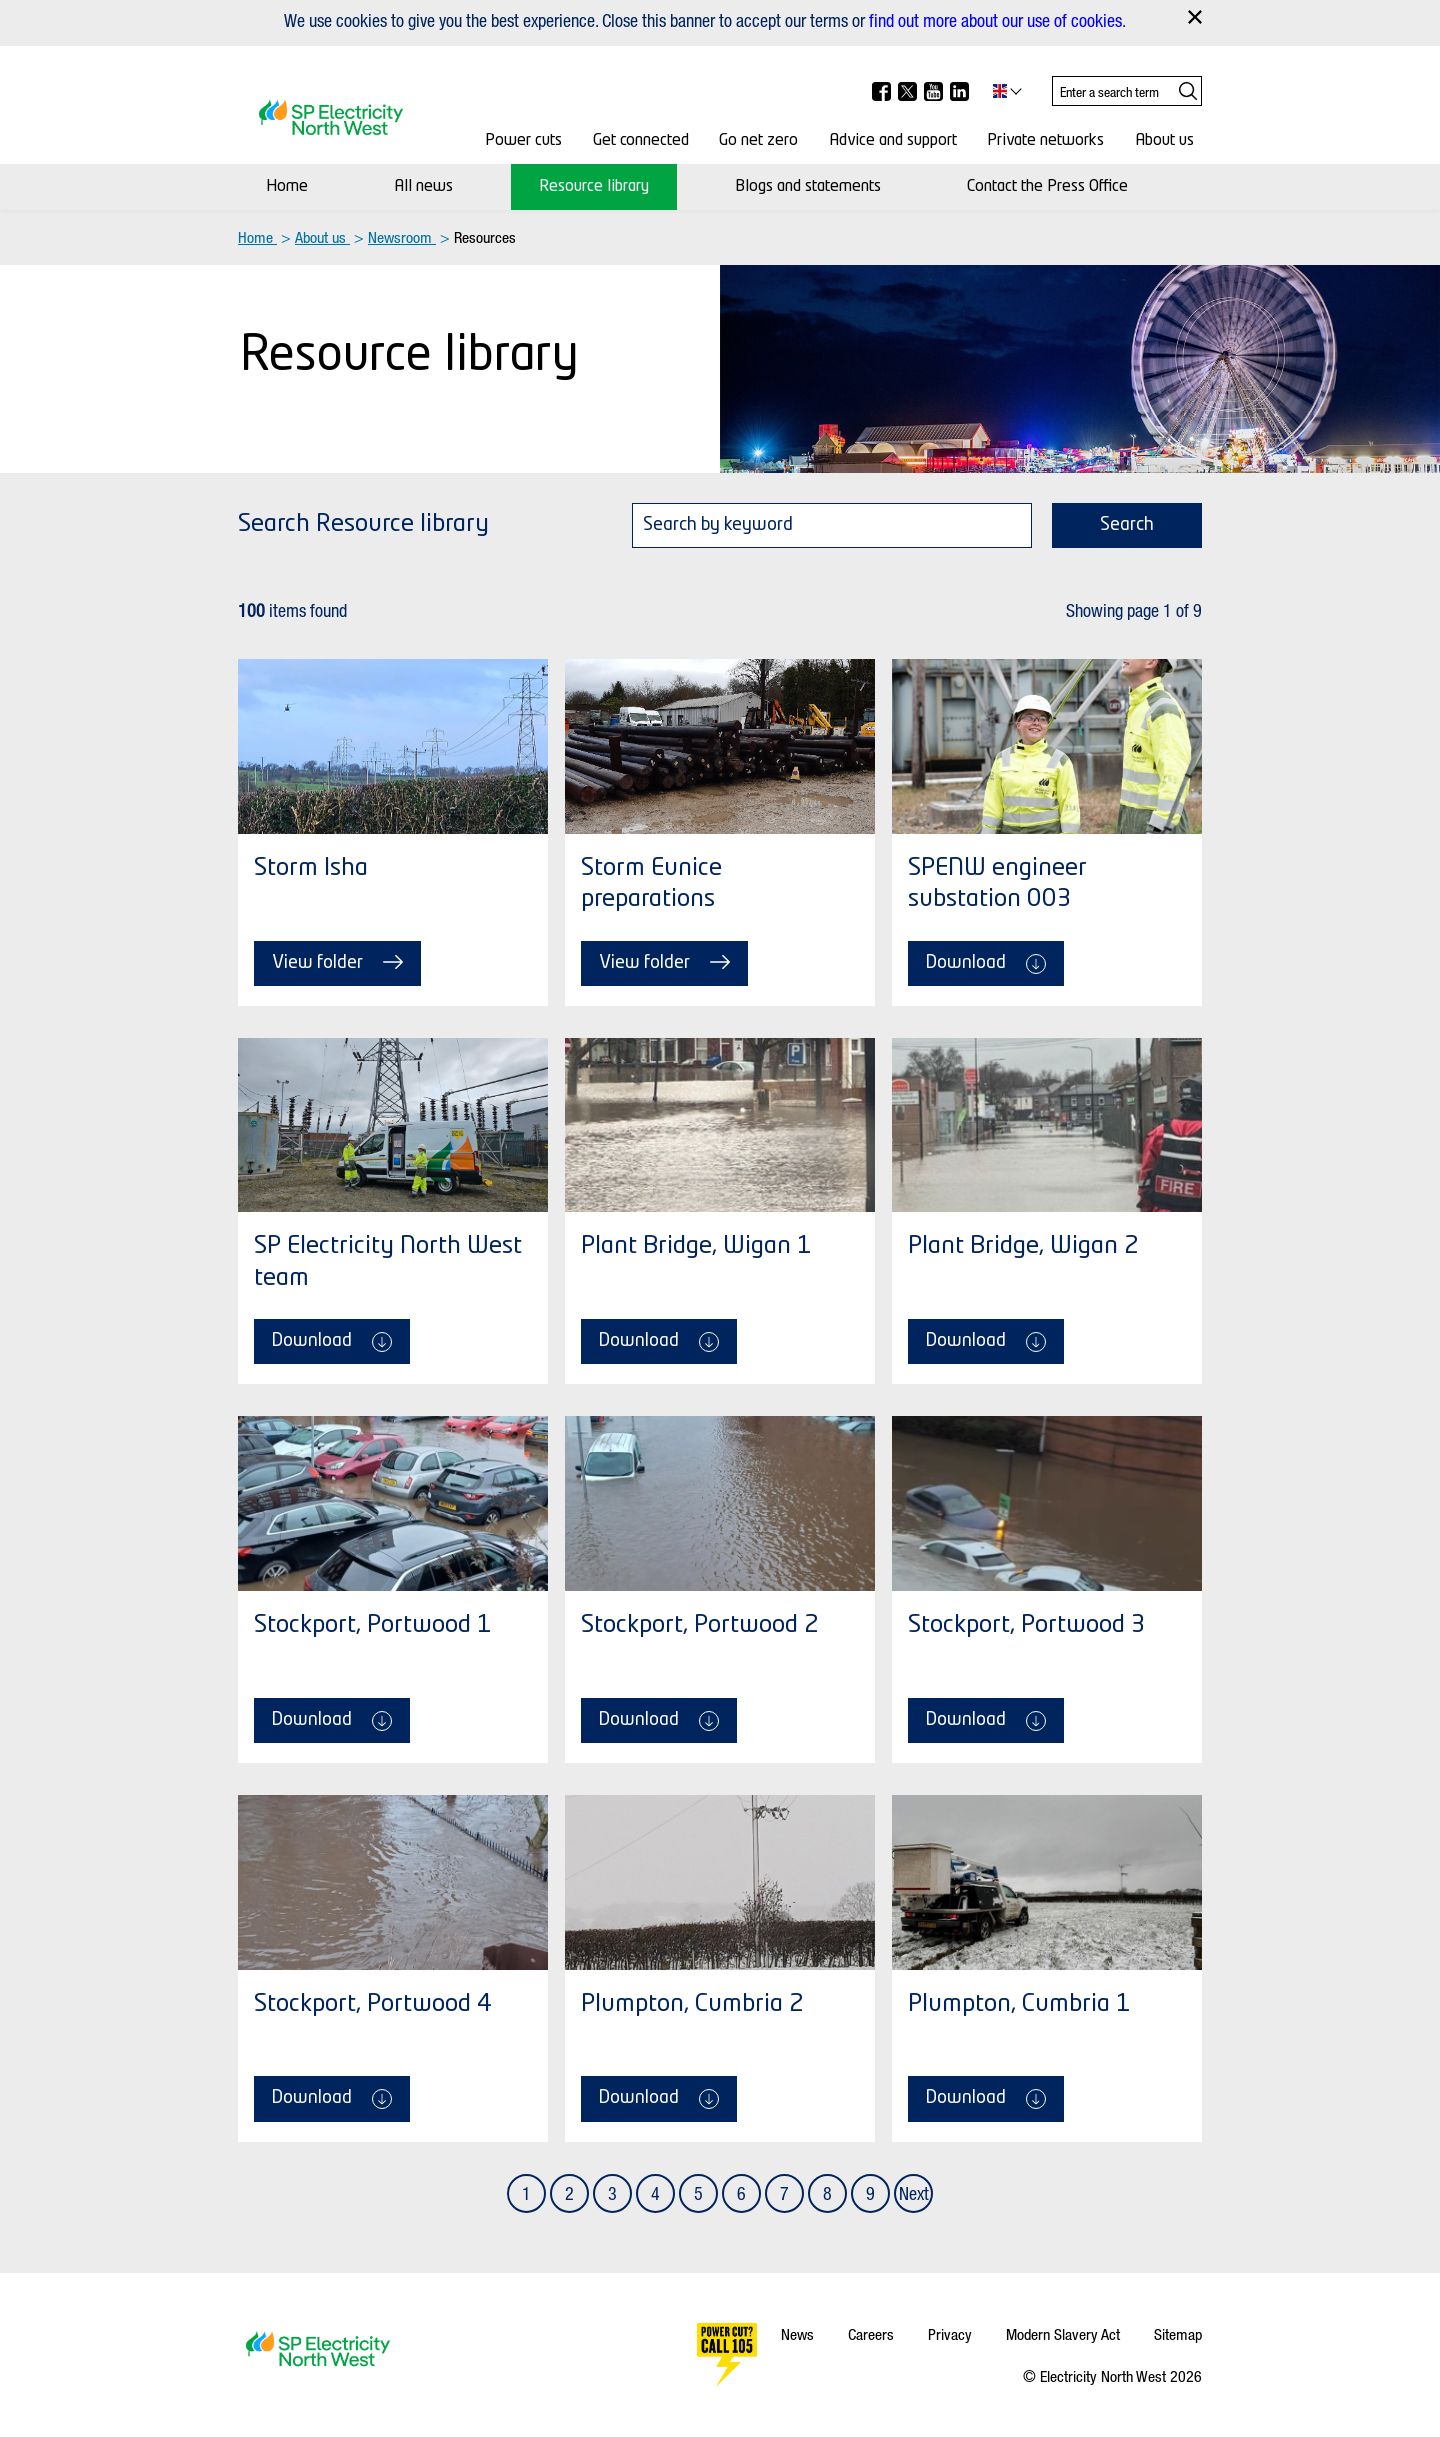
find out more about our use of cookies (995, 20)
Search (1127, 525)
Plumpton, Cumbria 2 (692, 2005)
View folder (337, 962)
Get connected (641, 141)
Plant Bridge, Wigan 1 (696, 1247)
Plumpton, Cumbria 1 (1019, 2005)
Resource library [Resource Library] (594, 187)
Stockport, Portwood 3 (1027, 1626)
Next (914, 2193)
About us (1164, 141)
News (797, 2334)
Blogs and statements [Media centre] (808, 187)
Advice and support (893, 141)
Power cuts (523, 141)
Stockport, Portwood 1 (373, 1626)
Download (986, 964)
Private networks (1045, 141)
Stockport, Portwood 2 (700, 1626)
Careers (871, 2334)
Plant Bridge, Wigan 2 (1023, 1247)
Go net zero (758, 141)
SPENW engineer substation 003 (997, 884)
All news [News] (423, 187)
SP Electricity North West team (388, 1262)
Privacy (950, 2334)
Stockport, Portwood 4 (373, 2005)
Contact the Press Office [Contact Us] (1047, 187)
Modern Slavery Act (1063, 2334)
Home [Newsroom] (287, 187)
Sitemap (1178, 2334)
